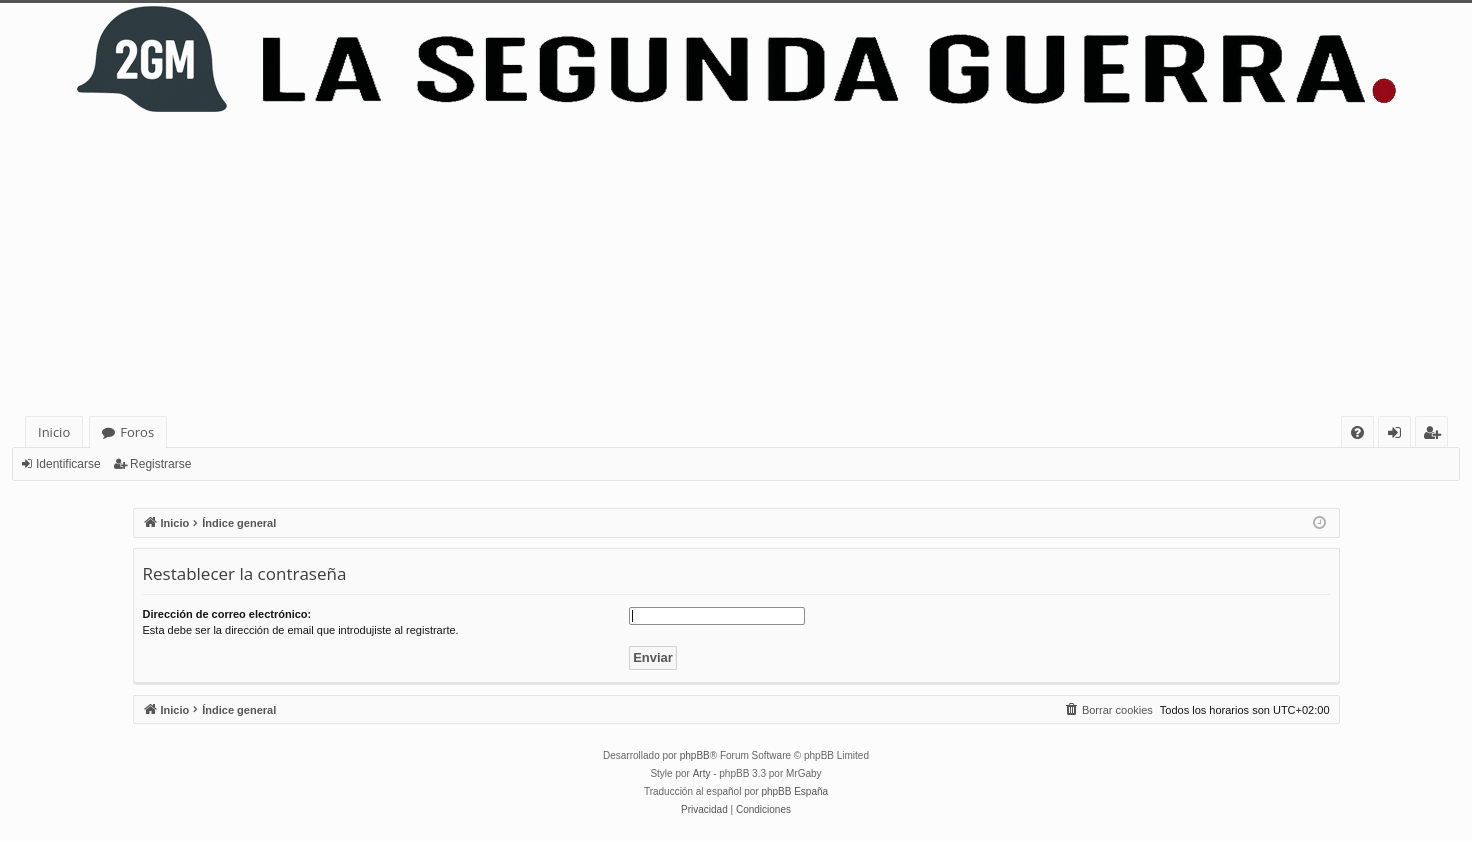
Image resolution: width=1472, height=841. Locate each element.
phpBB (695, 755)
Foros (137, 432)
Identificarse (68, 464)
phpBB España (794, 791)
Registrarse (160, 464)
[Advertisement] (736, 266)
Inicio (54, 432)
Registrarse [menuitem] (1436, 435)
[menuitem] (1357, 432)
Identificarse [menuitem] (1399, 435)
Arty (702, 773)
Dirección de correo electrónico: (227, 614)
